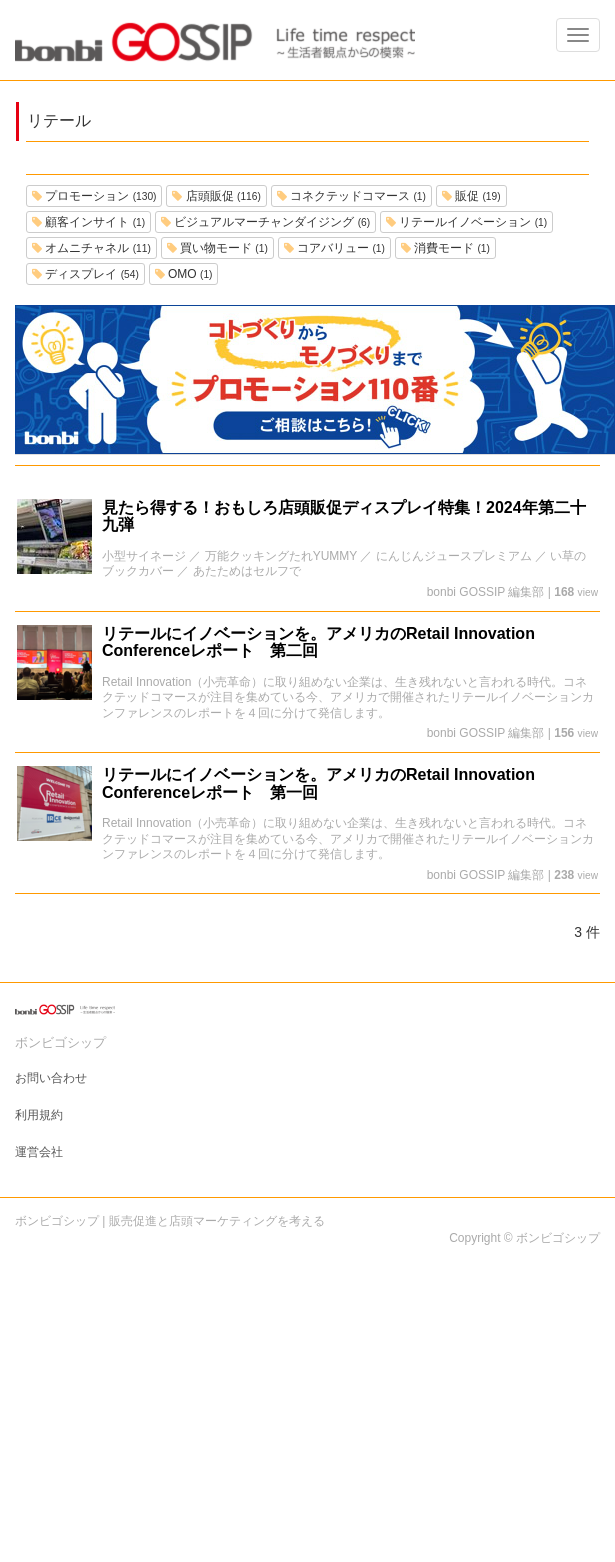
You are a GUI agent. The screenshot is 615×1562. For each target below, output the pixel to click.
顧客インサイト (88, 222)
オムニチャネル (91, 248)
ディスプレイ (85, 274)
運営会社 (39, 1152)
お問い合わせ (51, 1078)
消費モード (445, 248)
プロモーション (94, 196)
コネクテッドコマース (351, 196)
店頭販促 (216, 196)
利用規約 (39, 1115)
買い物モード (217, 248)
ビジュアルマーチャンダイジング (265, 222)
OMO (184, 274)
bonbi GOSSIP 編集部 (486, 592)
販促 (471, 196)
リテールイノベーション (466, 222)
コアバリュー (334, 248)
